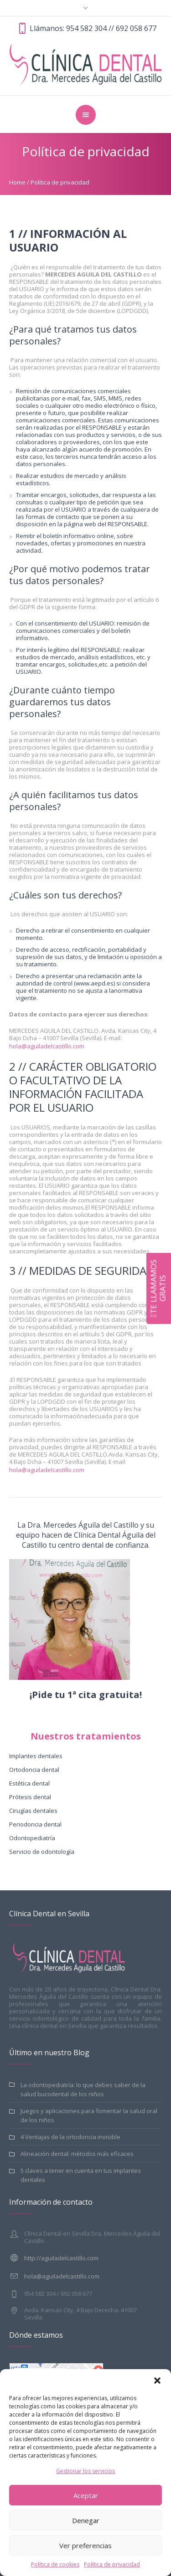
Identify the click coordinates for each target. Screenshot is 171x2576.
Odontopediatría (32, 1838)
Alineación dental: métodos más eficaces (77, 2154)
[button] (157, 2380)
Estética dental (29, 1783)
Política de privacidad (112, 2564)
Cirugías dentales (33, 1810)
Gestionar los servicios (85, 2471)
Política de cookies (55, 2564)
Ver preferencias (85, 2545)
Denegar (85, 2520)
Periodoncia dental (35, 1824)
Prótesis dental (30, 1797)
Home (17, 182)
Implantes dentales (35, 1756)
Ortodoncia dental (34, 1769)
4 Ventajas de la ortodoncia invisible (70, 2137)
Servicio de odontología (41, 1851)
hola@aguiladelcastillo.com (46, 1046)
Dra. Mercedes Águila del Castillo (83, 1525)
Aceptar (85, 2495)
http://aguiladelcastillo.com (61, 2258)
